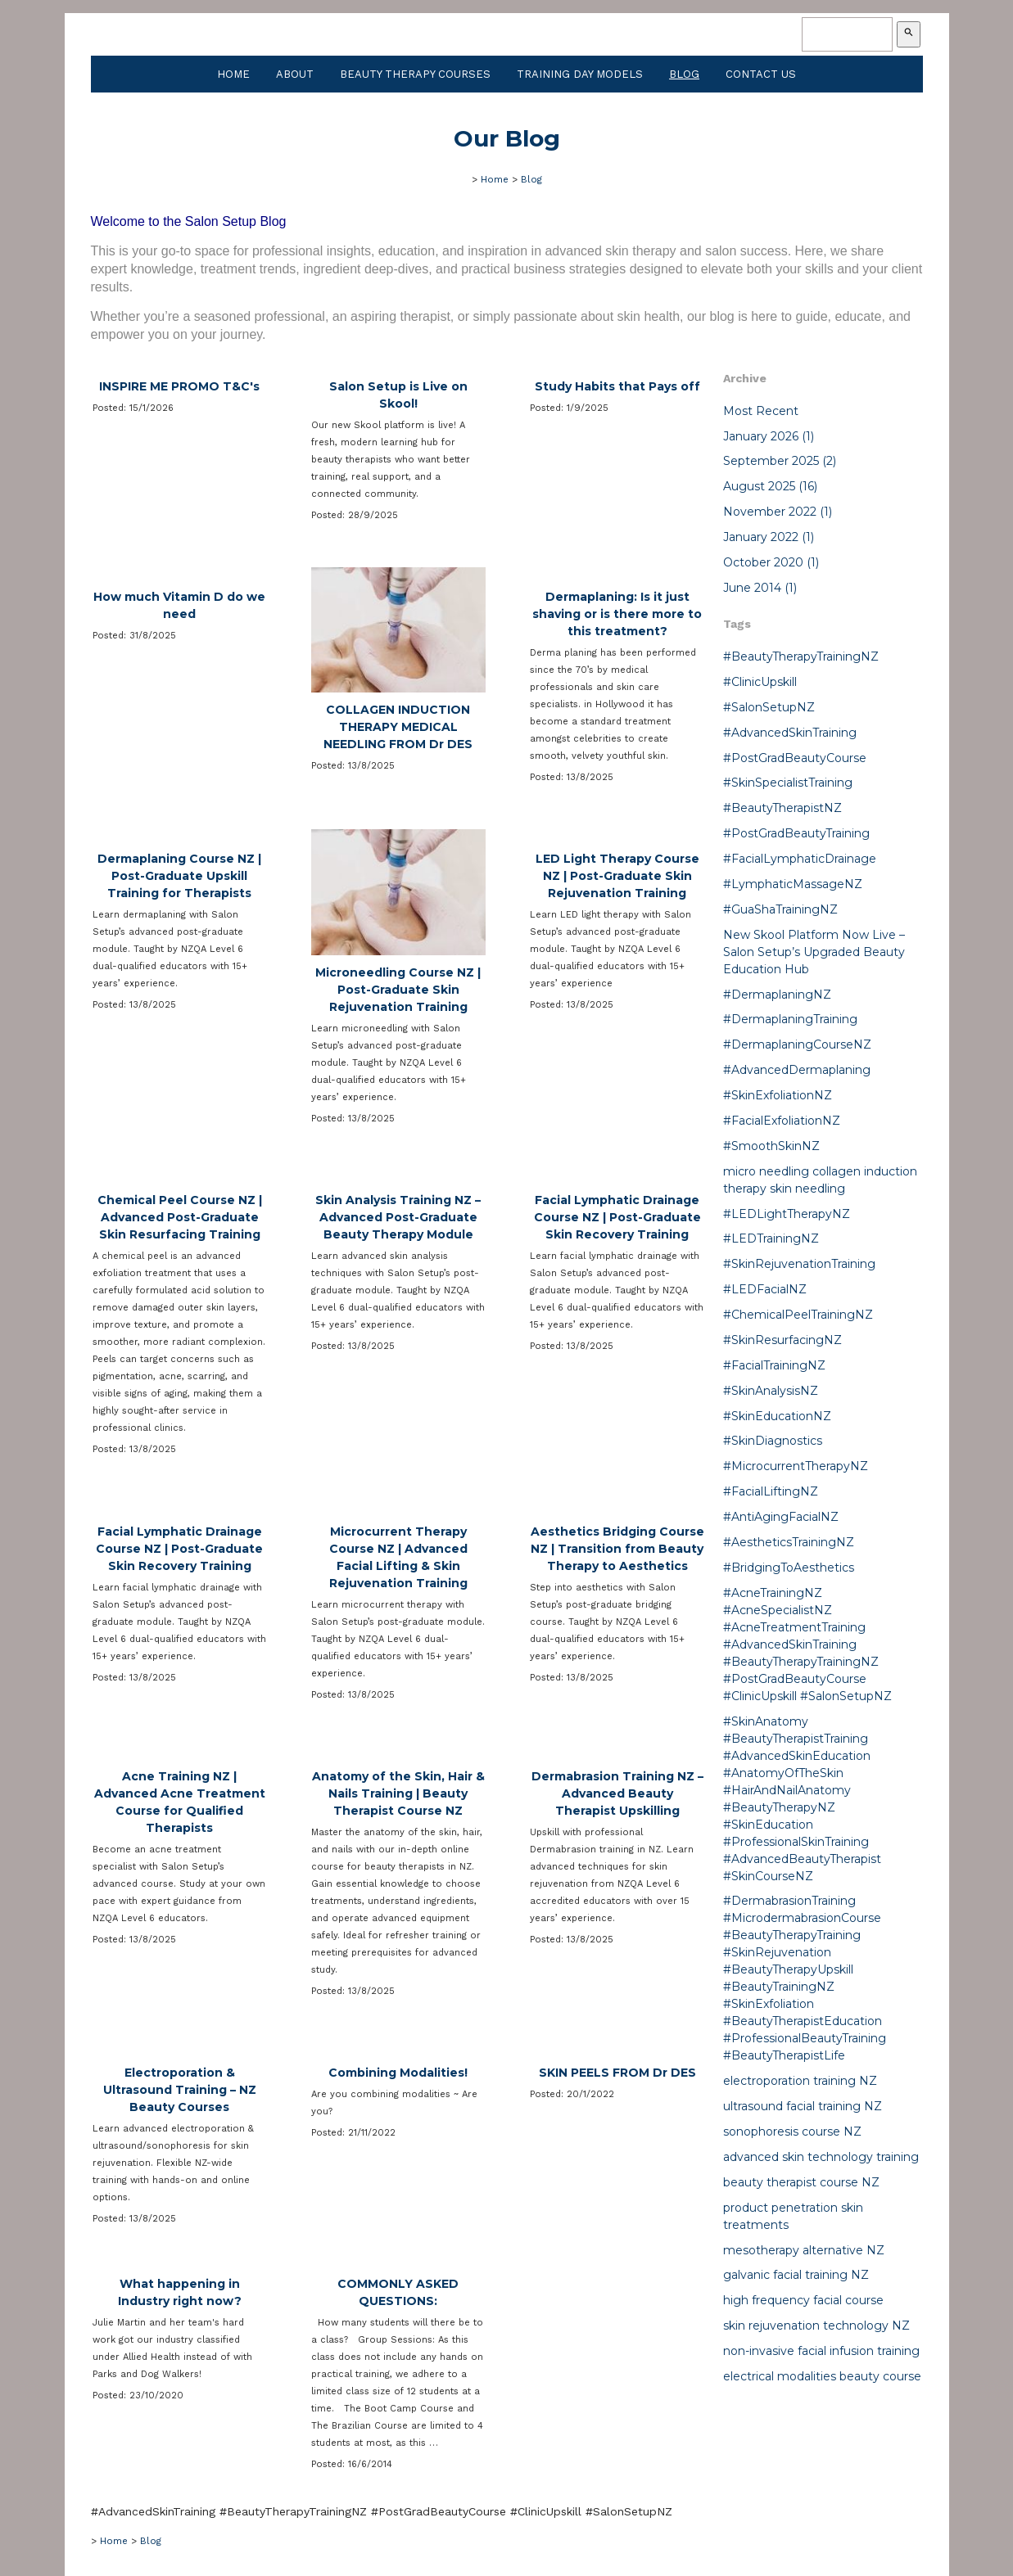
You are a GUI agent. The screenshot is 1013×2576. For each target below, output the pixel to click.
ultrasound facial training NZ (802, 2106)
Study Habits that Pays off (617, 386)
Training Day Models (580, 74)
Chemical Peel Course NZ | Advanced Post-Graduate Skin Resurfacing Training (179, 1217)
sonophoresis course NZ (792, 2131)
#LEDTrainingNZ (771, 1238)
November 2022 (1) (777, 511)
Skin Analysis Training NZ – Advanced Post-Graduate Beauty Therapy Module (398, 1217)
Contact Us (761, 74)
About (295, 74)
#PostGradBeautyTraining (796, 833)
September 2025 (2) (779, 460)
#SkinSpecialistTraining (787, 782)
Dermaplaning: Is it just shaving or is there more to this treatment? (617, 613)
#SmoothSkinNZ (771, 1146)
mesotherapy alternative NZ (803, 2250)
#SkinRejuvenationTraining (799, 1263)
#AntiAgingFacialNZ (781, 1516)
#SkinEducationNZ (777, 1416)
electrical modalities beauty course (822, 2376)
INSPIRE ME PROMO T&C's (179, 386)
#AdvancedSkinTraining (790, 732)
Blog (684, 74)
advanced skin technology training (821, 2157)
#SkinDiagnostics (772, 1440)
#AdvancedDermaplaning (797, 1069)
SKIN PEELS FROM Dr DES (617, 2072)
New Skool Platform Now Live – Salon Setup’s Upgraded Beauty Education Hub (814, 952)
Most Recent (760, 411)
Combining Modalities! (398, 2072)
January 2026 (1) (768, 436)
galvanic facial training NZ (796, 2274)
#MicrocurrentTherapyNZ (795, 1466)
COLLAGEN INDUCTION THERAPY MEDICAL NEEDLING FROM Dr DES (398, 726)
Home (233, 74)
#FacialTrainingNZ (774, 1365)
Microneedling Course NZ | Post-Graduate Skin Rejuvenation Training (398, 989)
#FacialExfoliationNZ (781, 1120)
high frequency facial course (803, 2300)
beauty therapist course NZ (801, 2182)
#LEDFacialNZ (765, 1289)
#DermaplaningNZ (777, 994)
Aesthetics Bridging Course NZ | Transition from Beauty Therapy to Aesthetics (617, 1548)
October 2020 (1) (771, 562)
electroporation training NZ (800, 2080)
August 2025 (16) (770, 486)
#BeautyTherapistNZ (782, 808)
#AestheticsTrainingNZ (788, 1542)
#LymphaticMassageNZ (792, 884)
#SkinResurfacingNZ (782, 1340)
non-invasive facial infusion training (821, 2351)
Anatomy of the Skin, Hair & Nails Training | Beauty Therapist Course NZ (398, 1793)
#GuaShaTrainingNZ (780, 909)
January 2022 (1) (768, 537)
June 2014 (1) (760, 587)
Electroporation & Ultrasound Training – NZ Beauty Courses (179, 2089)
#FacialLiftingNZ (770, 1491)
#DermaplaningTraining (790, 1019)
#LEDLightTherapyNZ (786, 1214)
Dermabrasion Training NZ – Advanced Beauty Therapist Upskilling (617, 1793)
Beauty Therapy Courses (415, 74)
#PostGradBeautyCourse (794, 758)
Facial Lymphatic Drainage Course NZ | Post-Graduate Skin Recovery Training (617, 1217)
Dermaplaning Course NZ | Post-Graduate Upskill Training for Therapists (179, 875)
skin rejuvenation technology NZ (816, 2325)
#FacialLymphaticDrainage (799, 858)
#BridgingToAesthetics (788, 1567)
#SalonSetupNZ (769, 707)
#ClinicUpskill (760, 681)
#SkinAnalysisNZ (770, 1390)
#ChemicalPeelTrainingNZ (798, 1314)
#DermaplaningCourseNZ (797, 1044)
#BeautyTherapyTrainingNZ (801, 656)
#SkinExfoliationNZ (777, 1095)
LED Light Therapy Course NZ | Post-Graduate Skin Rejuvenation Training (617, 875)
